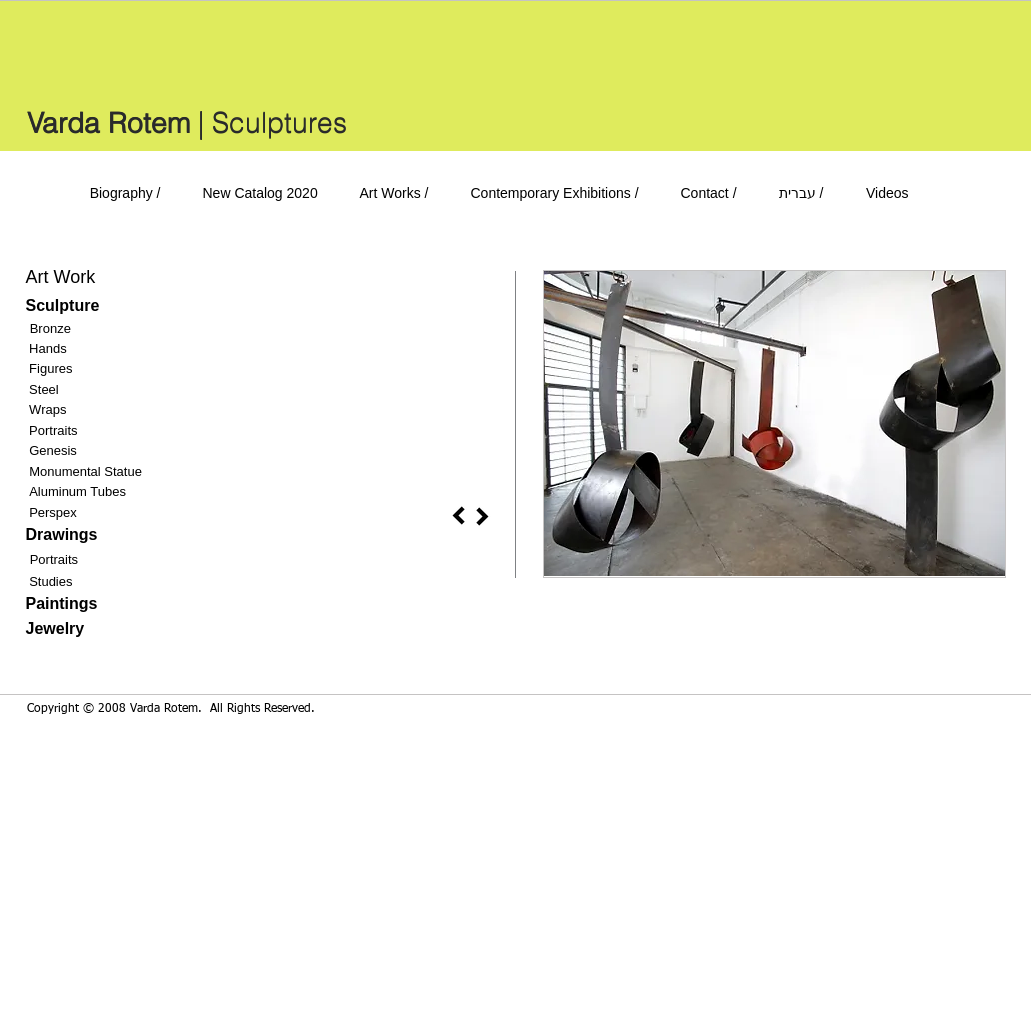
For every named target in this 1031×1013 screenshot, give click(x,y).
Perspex (53, 512)
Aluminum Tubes (77, 491)
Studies (50, 581)
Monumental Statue (85, 471)
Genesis (53, 450)
